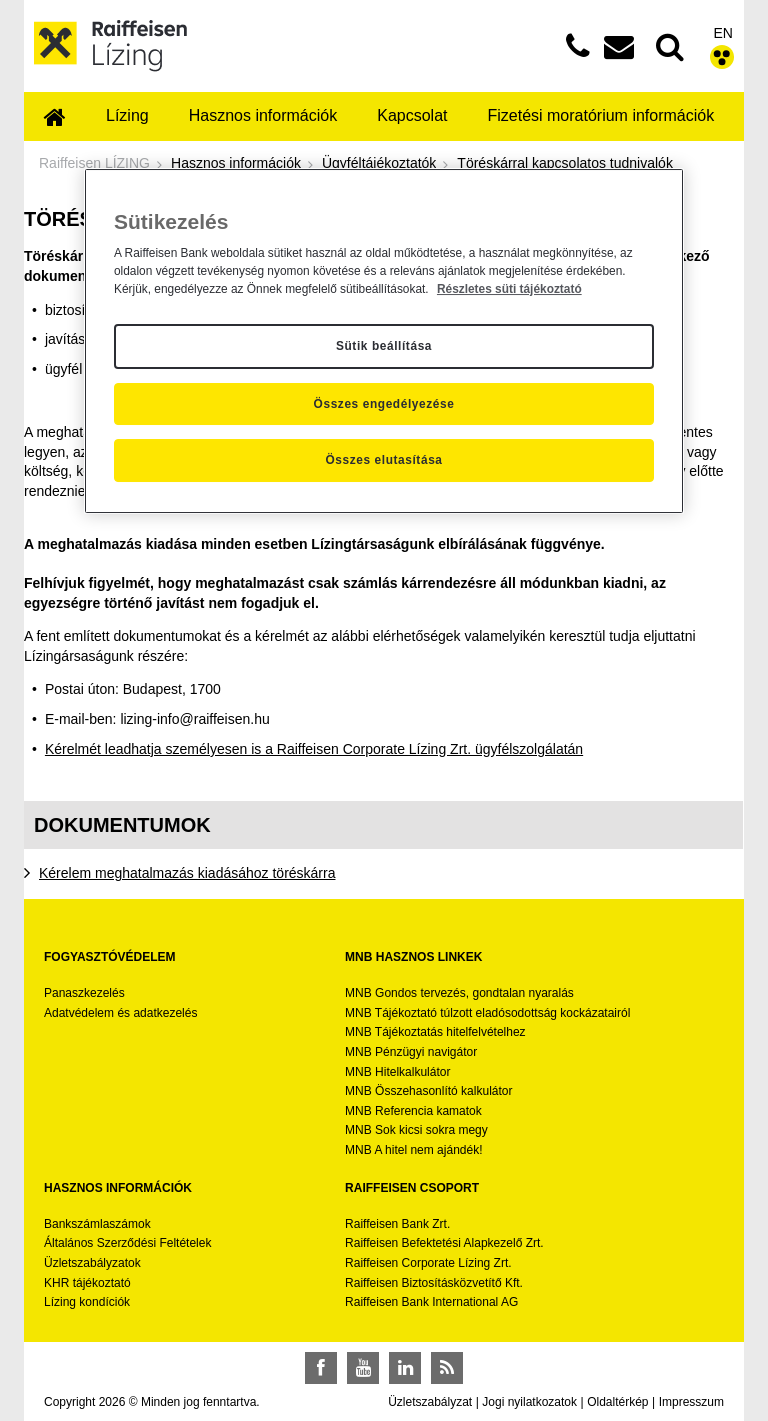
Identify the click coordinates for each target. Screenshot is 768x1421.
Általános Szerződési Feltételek (127, 1243)
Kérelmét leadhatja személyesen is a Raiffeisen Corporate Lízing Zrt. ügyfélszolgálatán (314, 749)
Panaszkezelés (84, 993)
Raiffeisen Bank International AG (431, 1302)
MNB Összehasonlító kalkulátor (428, 1091)
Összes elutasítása (383, 460)
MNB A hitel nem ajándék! (413, 1150)
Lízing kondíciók (87, 1302)
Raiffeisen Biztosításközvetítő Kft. (434, 1283)
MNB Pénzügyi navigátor (411, 1052)
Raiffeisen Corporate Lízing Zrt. (428, 1263)
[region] (384, 341)
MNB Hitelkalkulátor (397, 1072)
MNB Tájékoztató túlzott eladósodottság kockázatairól (487, 1013)
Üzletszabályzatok (92, 1263)
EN (723, 33)
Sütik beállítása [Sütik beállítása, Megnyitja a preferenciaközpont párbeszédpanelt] (384, 346)
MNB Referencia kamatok (413, 1111)
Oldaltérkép (617, 1402)
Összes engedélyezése (384, 404)
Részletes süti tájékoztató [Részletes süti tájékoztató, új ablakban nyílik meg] (509, 289)
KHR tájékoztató (87, 1283)
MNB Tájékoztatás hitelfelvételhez (435, 1032)
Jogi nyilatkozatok (529, 1402)
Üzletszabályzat (430, 1402)
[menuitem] (55, 118)
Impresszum (691, 1402)
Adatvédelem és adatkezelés (120, 1013)
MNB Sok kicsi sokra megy (416, 1130)
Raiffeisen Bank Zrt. (397, 1224)
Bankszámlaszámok (97, 1224)
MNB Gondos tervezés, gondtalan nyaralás (459, 993)
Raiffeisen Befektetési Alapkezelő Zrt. (444, 1243)
